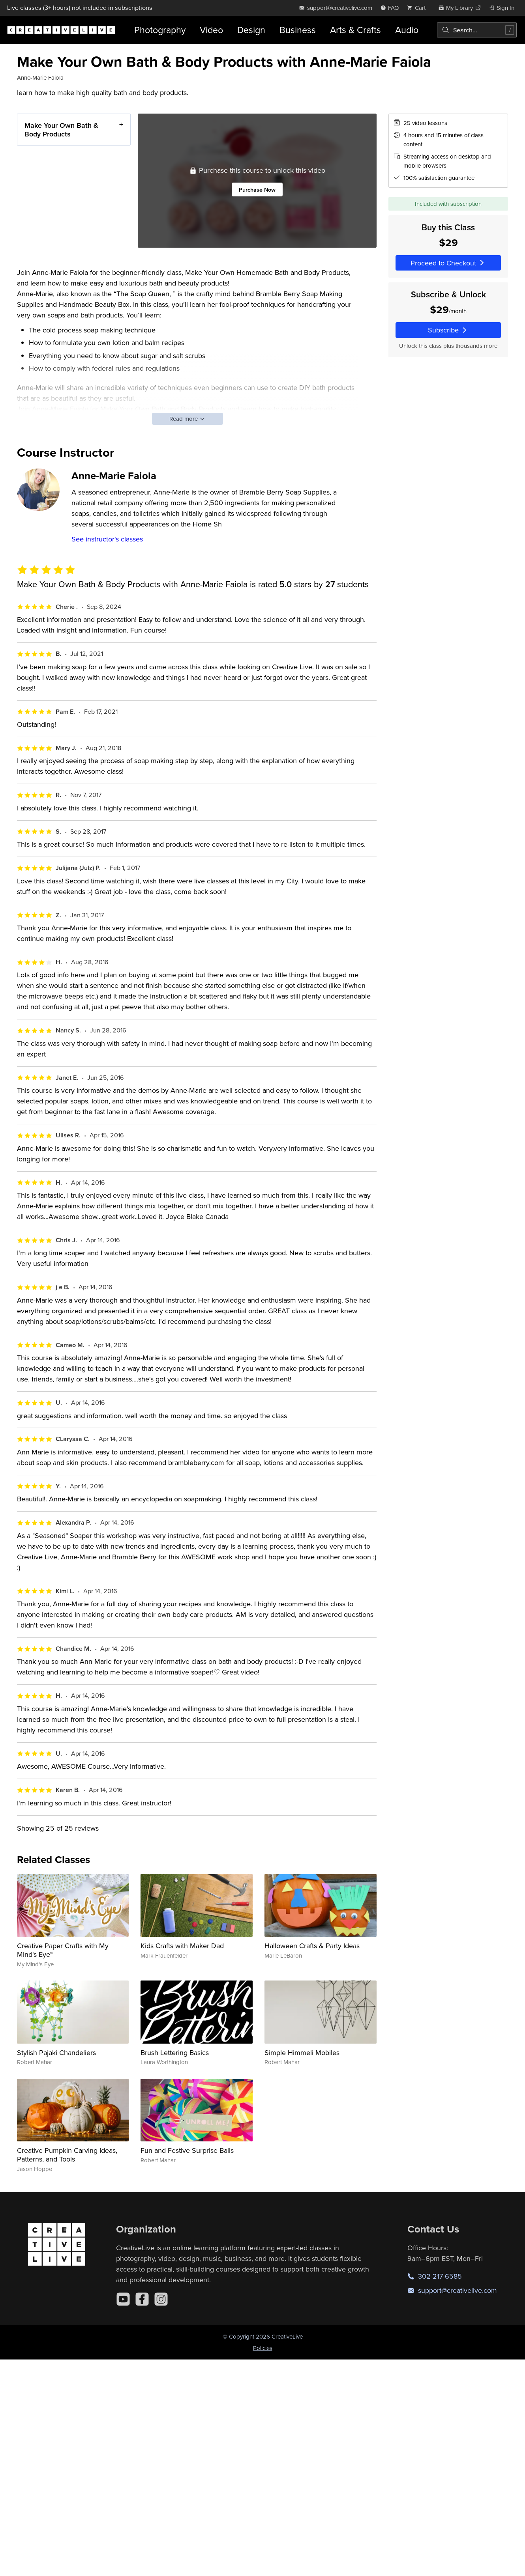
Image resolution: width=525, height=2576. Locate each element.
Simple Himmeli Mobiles (301, 2052)
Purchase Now (257, 189)
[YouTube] (123, 2299)
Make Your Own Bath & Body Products (61, 129)
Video (211, 29)
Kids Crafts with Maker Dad (182, 1946)
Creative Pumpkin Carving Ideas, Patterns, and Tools (67, 2154)
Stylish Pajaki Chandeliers (56, 2052)
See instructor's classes (107, 539)
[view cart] (418, 7)
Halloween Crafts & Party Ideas (312, 1946)
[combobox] (476, 30)
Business (297, 29)
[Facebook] (142, 2299)
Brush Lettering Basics (175, 2052)
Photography (160, 29)
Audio (406, 29)
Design (251, 29)
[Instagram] (161, 2299)
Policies (262, 2348)
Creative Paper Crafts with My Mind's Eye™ (63, 1950)
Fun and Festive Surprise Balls (187, 2150)
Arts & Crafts (355, 29)
